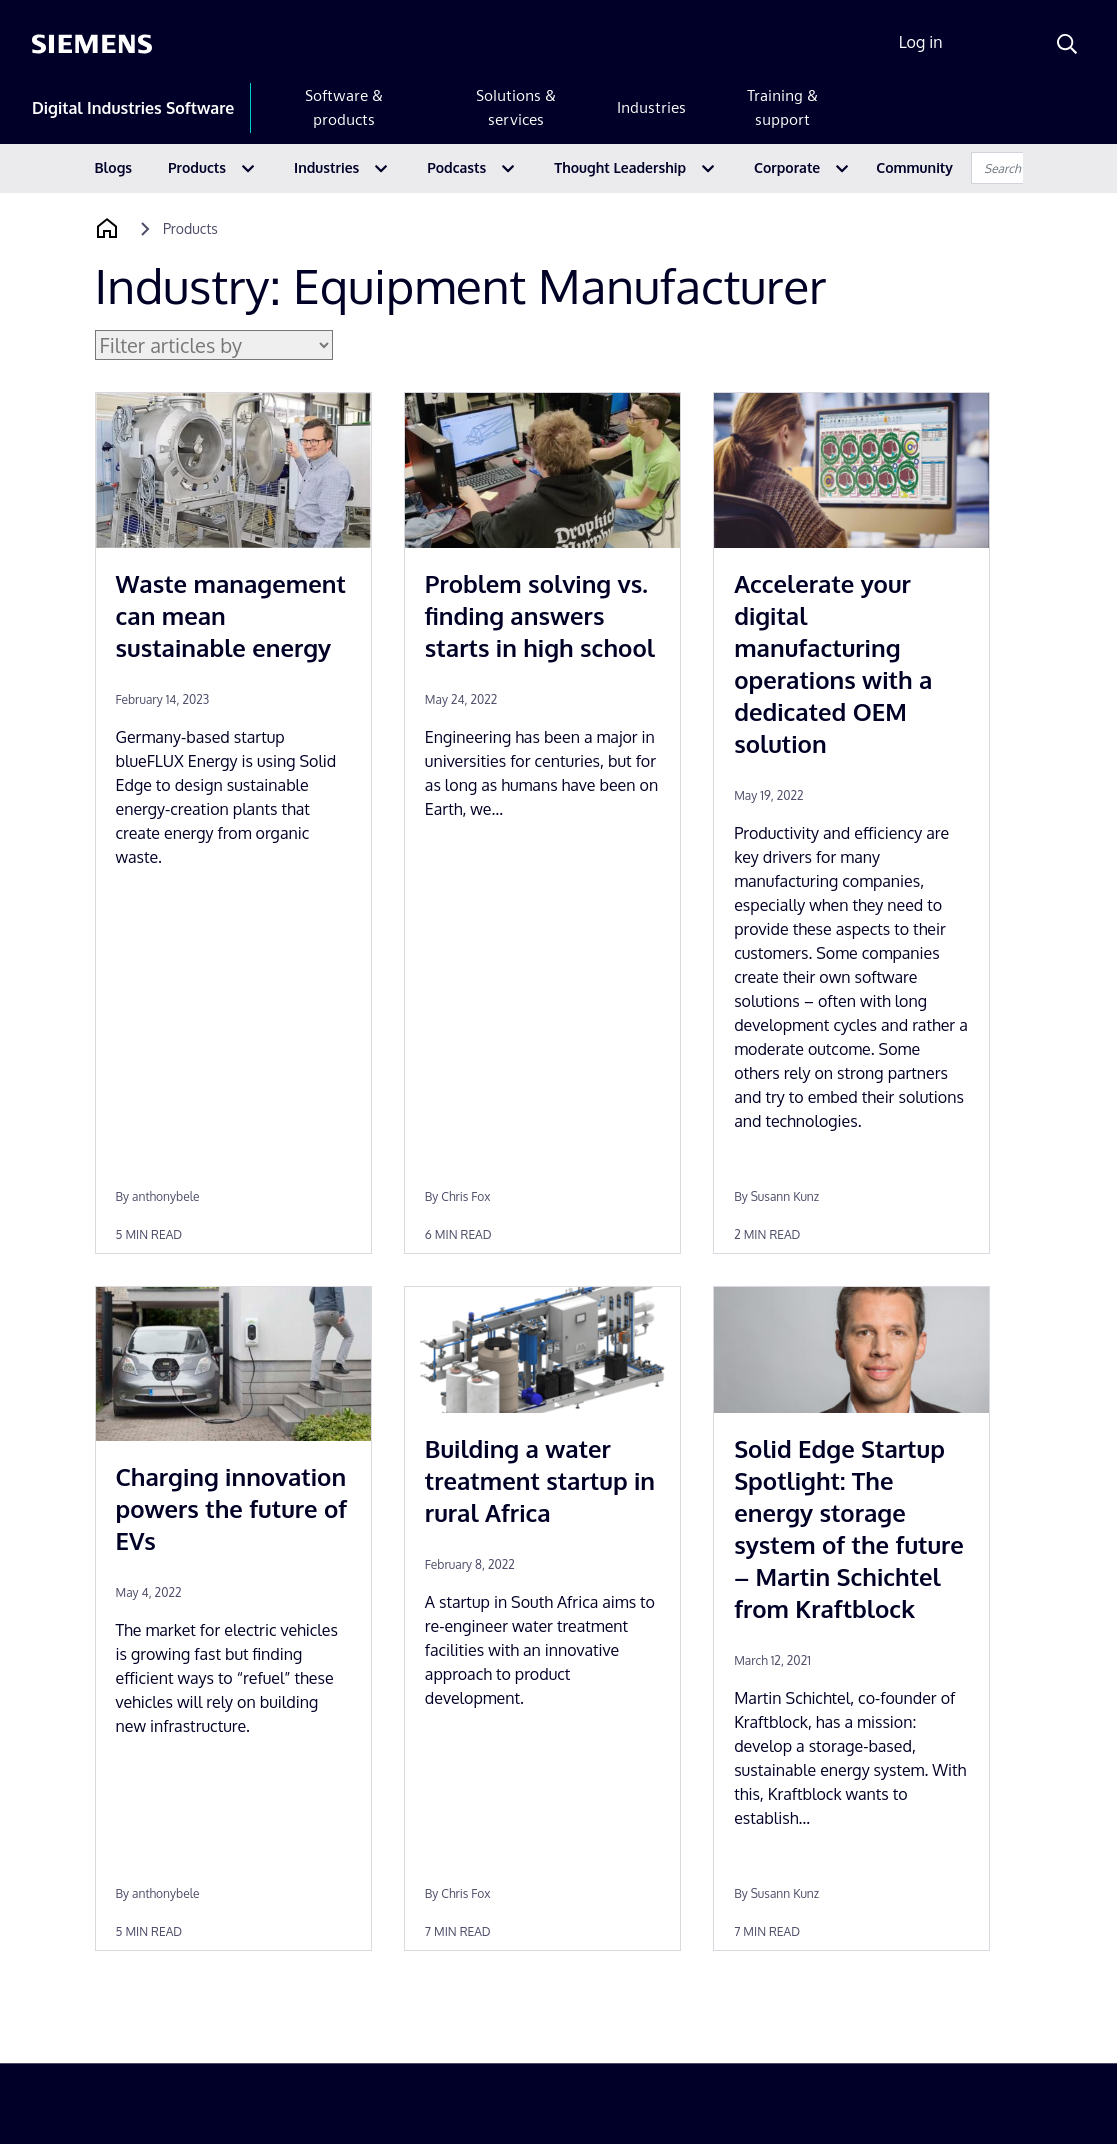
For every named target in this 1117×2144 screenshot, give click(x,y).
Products (197, 167)
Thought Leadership (620, 167)
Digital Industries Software (133, 108)
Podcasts (456, 167)
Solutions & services (516, 107)
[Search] (1067, 44)
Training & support (782, 107)
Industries (651, 107)
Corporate (787, 167)
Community (914, 167)
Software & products (344, 107)
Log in (921, 42)
